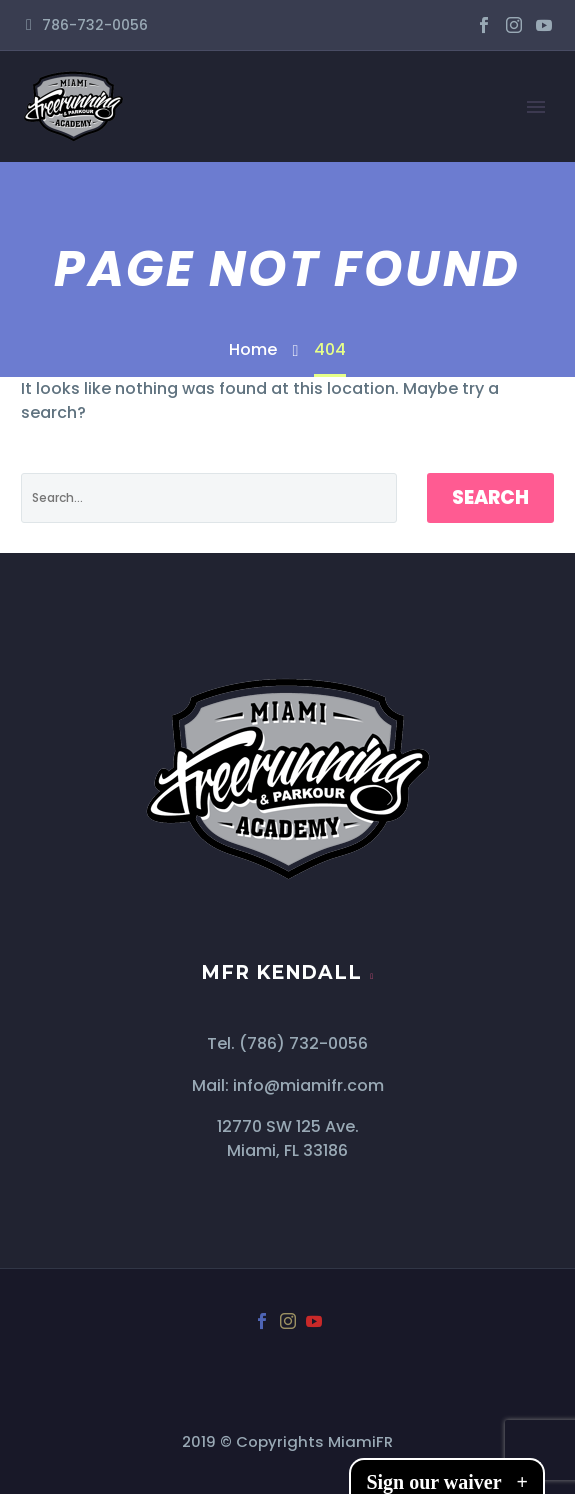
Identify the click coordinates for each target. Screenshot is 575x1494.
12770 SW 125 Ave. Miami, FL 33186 (288, 1138)
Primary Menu (536, 107)
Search (490, 497)
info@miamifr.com (308, 1085)
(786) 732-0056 (303, 1043)
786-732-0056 (95, 25)
